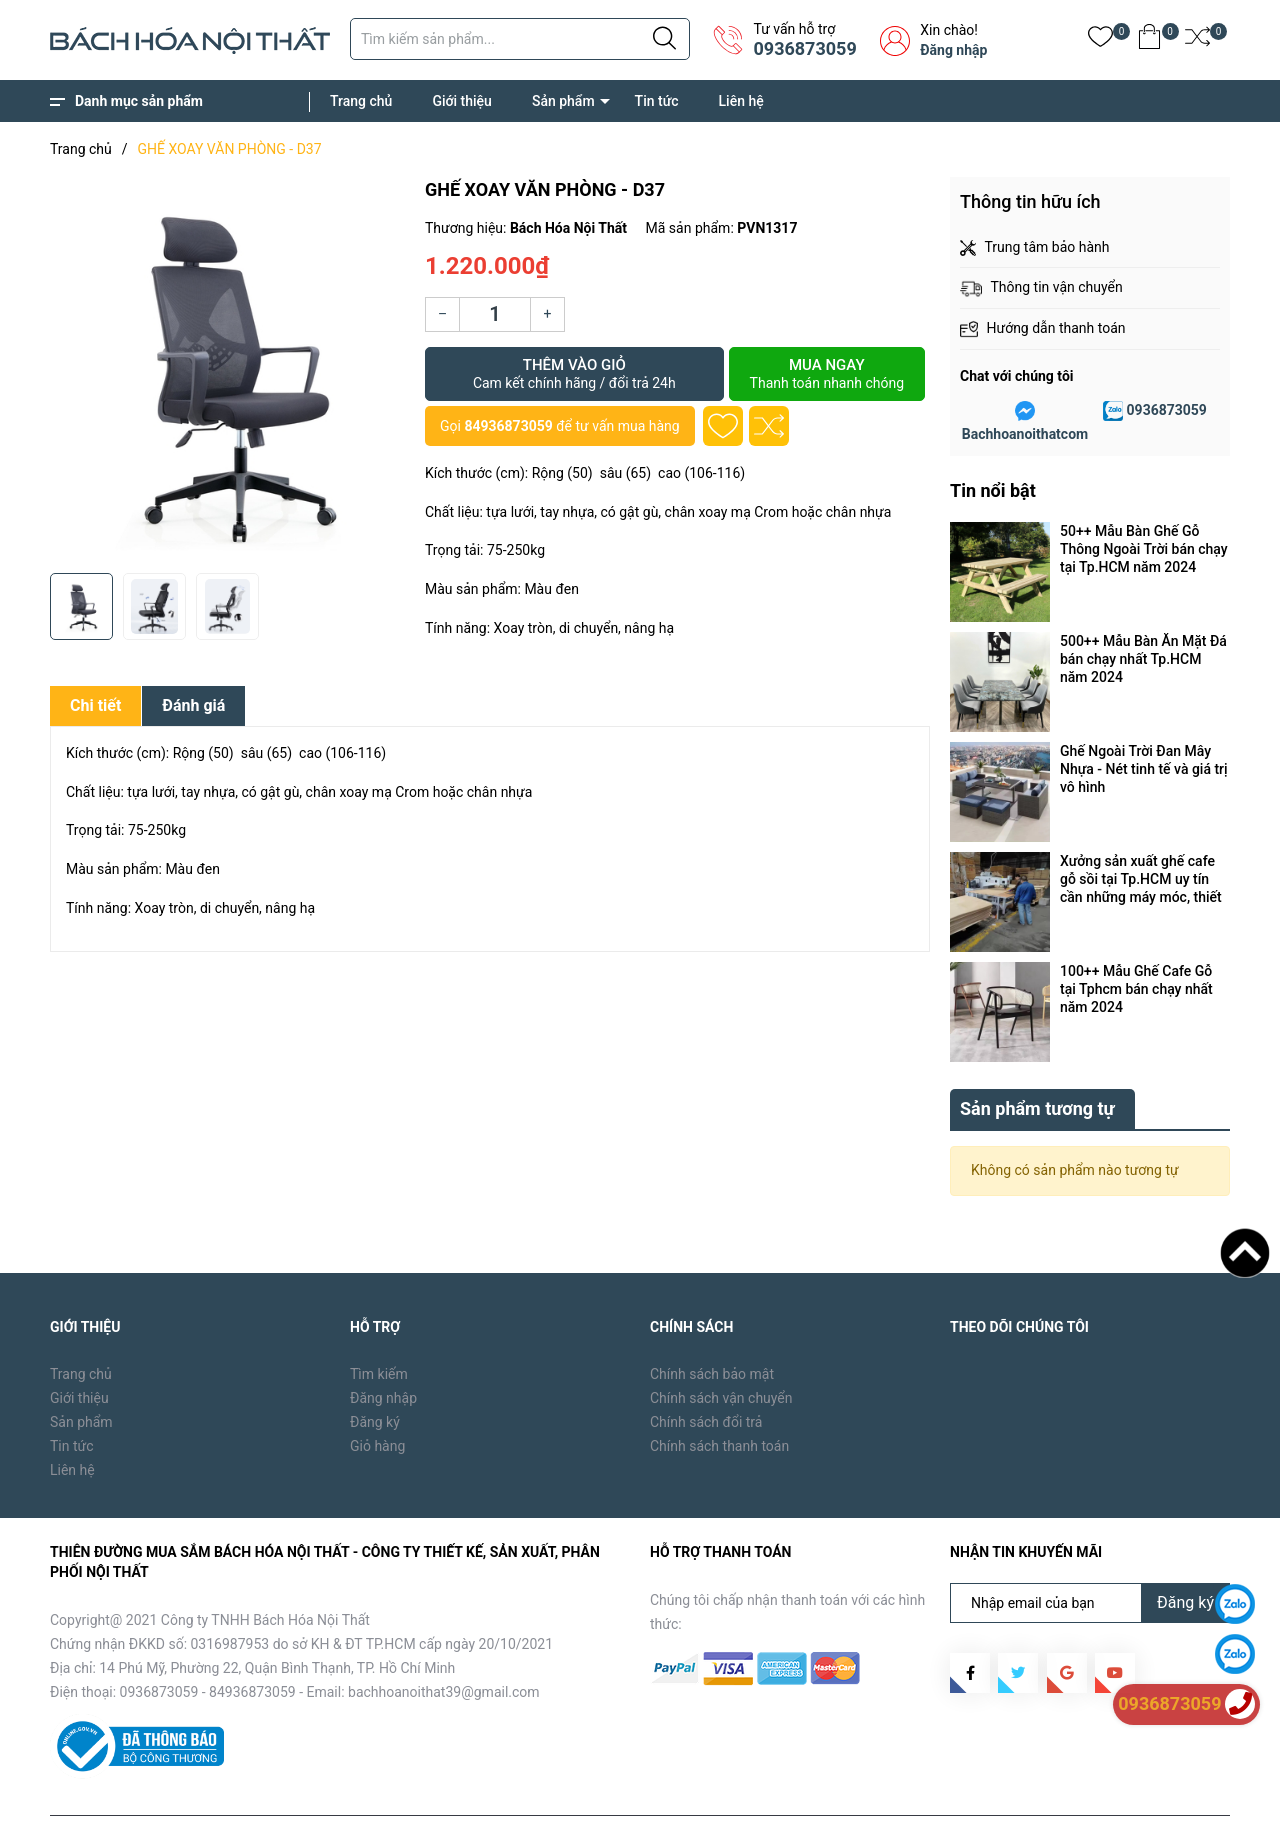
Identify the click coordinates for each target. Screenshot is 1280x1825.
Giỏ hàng (377, 1400)
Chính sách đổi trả (706, 1376)
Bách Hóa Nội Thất (220, 1795)
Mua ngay (827, 374)
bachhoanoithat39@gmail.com (444, 1646)
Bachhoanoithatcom (1025, 434)
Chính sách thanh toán (719, 1400)
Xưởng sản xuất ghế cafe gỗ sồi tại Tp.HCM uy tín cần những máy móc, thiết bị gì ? (1141, 879)
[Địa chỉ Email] (1090, 1557)
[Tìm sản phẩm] (520, 39)
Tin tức (657, 101)
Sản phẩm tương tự (1037, 1062)
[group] (227, 370)
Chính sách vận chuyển (721, 1352)
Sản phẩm (563, 101)
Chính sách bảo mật (712, 1328)
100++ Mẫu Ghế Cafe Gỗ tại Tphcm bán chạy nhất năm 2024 (1136, 989)
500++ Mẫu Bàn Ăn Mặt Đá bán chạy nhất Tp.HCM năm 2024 (1143, 659)
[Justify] (664, 39)
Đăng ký (375, 1376)
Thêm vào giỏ (574, 374)
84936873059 (508, 426)
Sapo (371, 1795)
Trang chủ (361, 101)
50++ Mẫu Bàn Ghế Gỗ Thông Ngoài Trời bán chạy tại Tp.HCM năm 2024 (1144, 549)
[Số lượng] (495, 314)
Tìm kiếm (379, 1328)
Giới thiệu (462, 101)
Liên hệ (741, 101)
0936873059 (804, 48)
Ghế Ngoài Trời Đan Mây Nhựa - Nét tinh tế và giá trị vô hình (1144, 769)
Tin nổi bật (993, 490)
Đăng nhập (953, 50)
